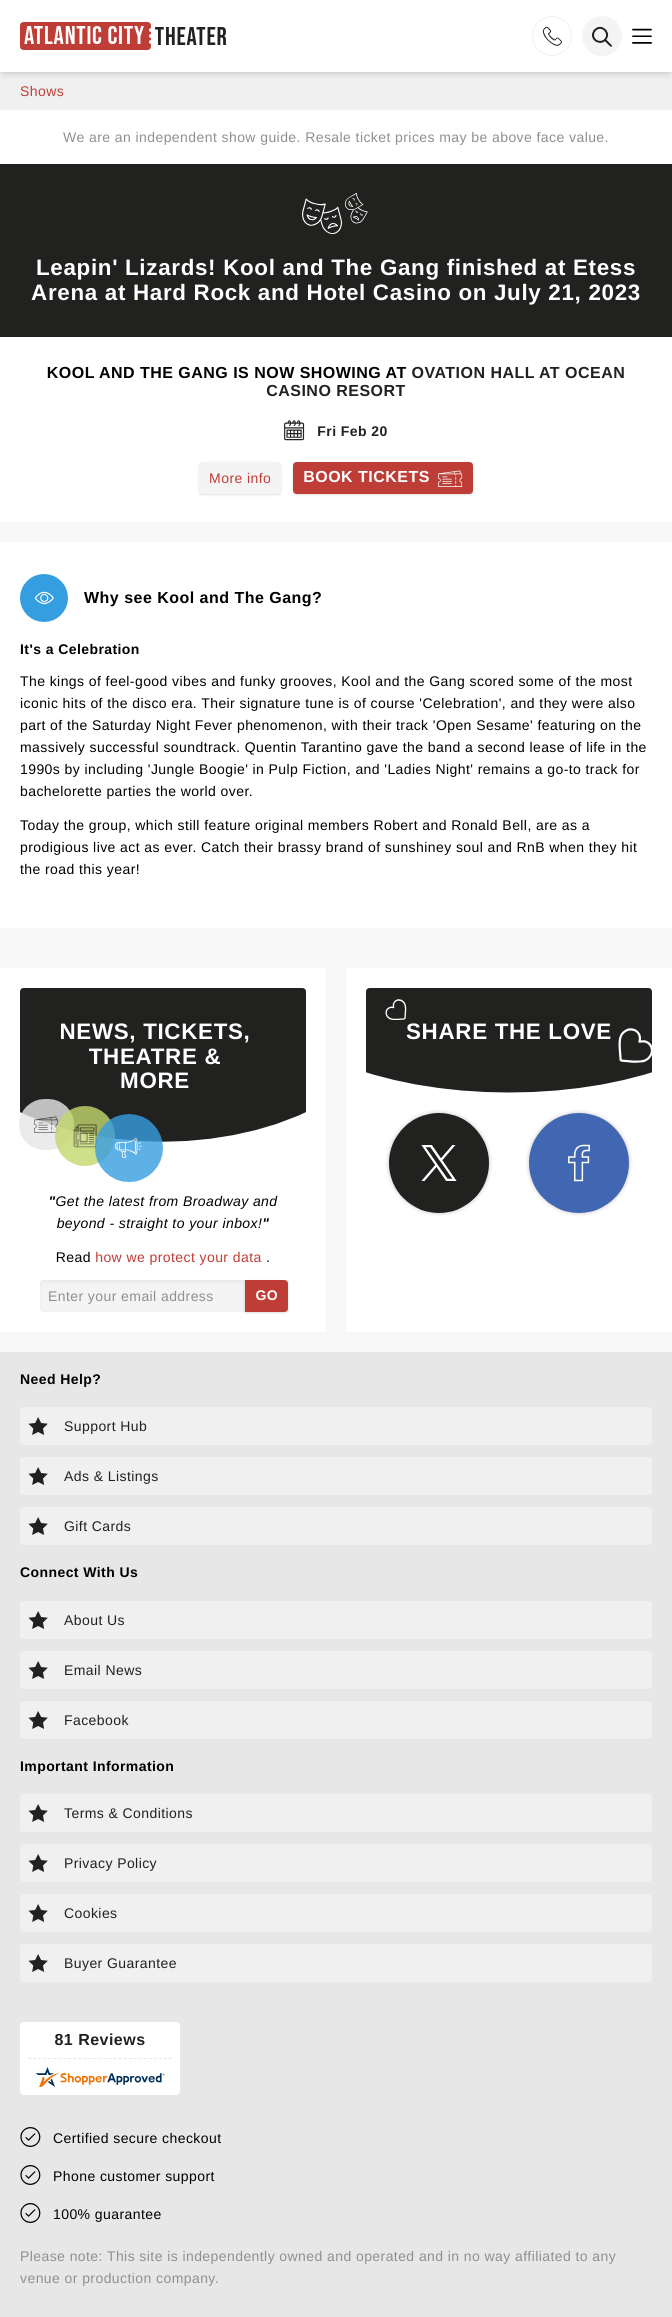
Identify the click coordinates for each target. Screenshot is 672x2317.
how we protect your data (180, 1257)
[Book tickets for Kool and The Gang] (383, 478)
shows (42, 91)
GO (266, 1295)
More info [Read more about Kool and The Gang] (240, 478)
